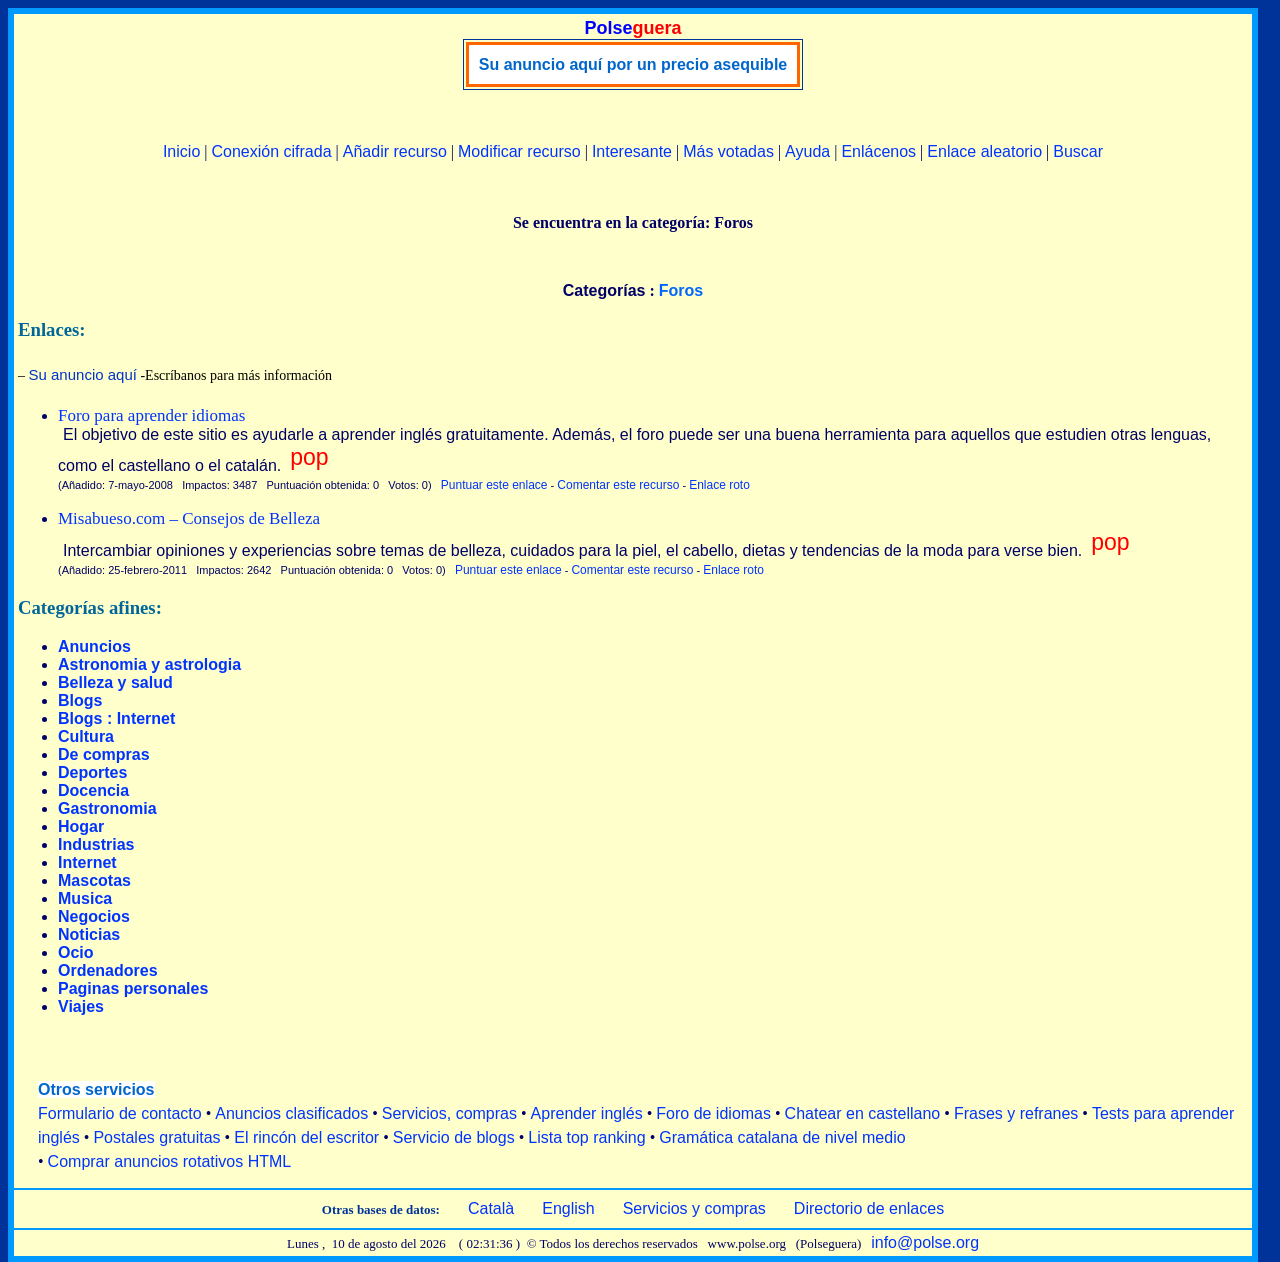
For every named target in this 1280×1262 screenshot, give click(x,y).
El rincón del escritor (306, 1137)
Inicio (181, 151)
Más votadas (728, 151)
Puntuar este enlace (494, 485)
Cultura (86, 736)
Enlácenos (878, 151)
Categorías (604, 290)
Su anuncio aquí (83, 374)
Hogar (81, 826)
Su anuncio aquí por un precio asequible (633, 64)
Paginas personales (133, 988)
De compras (104, 754)
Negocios (94, 916)
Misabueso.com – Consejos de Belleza (189, 518)
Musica (85, 898)
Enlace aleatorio (984, 151)
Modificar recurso (519, 151)
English (568, 1208)
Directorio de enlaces (869, 1208)
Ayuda (807, 151)
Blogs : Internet (116, 718)
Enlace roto (719, 485)
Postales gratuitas (156, 1137)
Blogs (80, 700)
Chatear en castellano (863, 1113)
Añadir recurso (395, 151)
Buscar (1078, 151)
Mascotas (94, 880)
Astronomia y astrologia (149, 664)
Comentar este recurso (618, 485)
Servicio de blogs (454, 1137)
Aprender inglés (587, 1113)
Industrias (96, 844)
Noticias (89, 934)
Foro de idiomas (713, 1113)
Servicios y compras (694, 1208)
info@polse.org (925, 1242)
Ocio (76, 952)
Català (491, 1208)
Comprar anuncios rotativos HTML (170, 1161)
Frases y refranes (1016, 1113)
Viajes (81, 1006)
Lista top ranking (586, 1137)
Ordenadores (108, 970)
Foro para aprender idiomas (151, 415)
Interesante (632, 151)
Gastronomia (107, 808)
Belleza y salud (115, 682)
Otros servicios (96, 1089)
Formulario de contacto (120, 1113)
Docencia (93, 790)
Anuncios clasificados (291, 1113)
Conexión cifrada (271, 151)
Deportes (92, 772)
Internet (87, 862)
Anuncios (94, 646)
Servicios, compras (449, 1113)
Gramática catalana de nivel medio (782, 1137)
